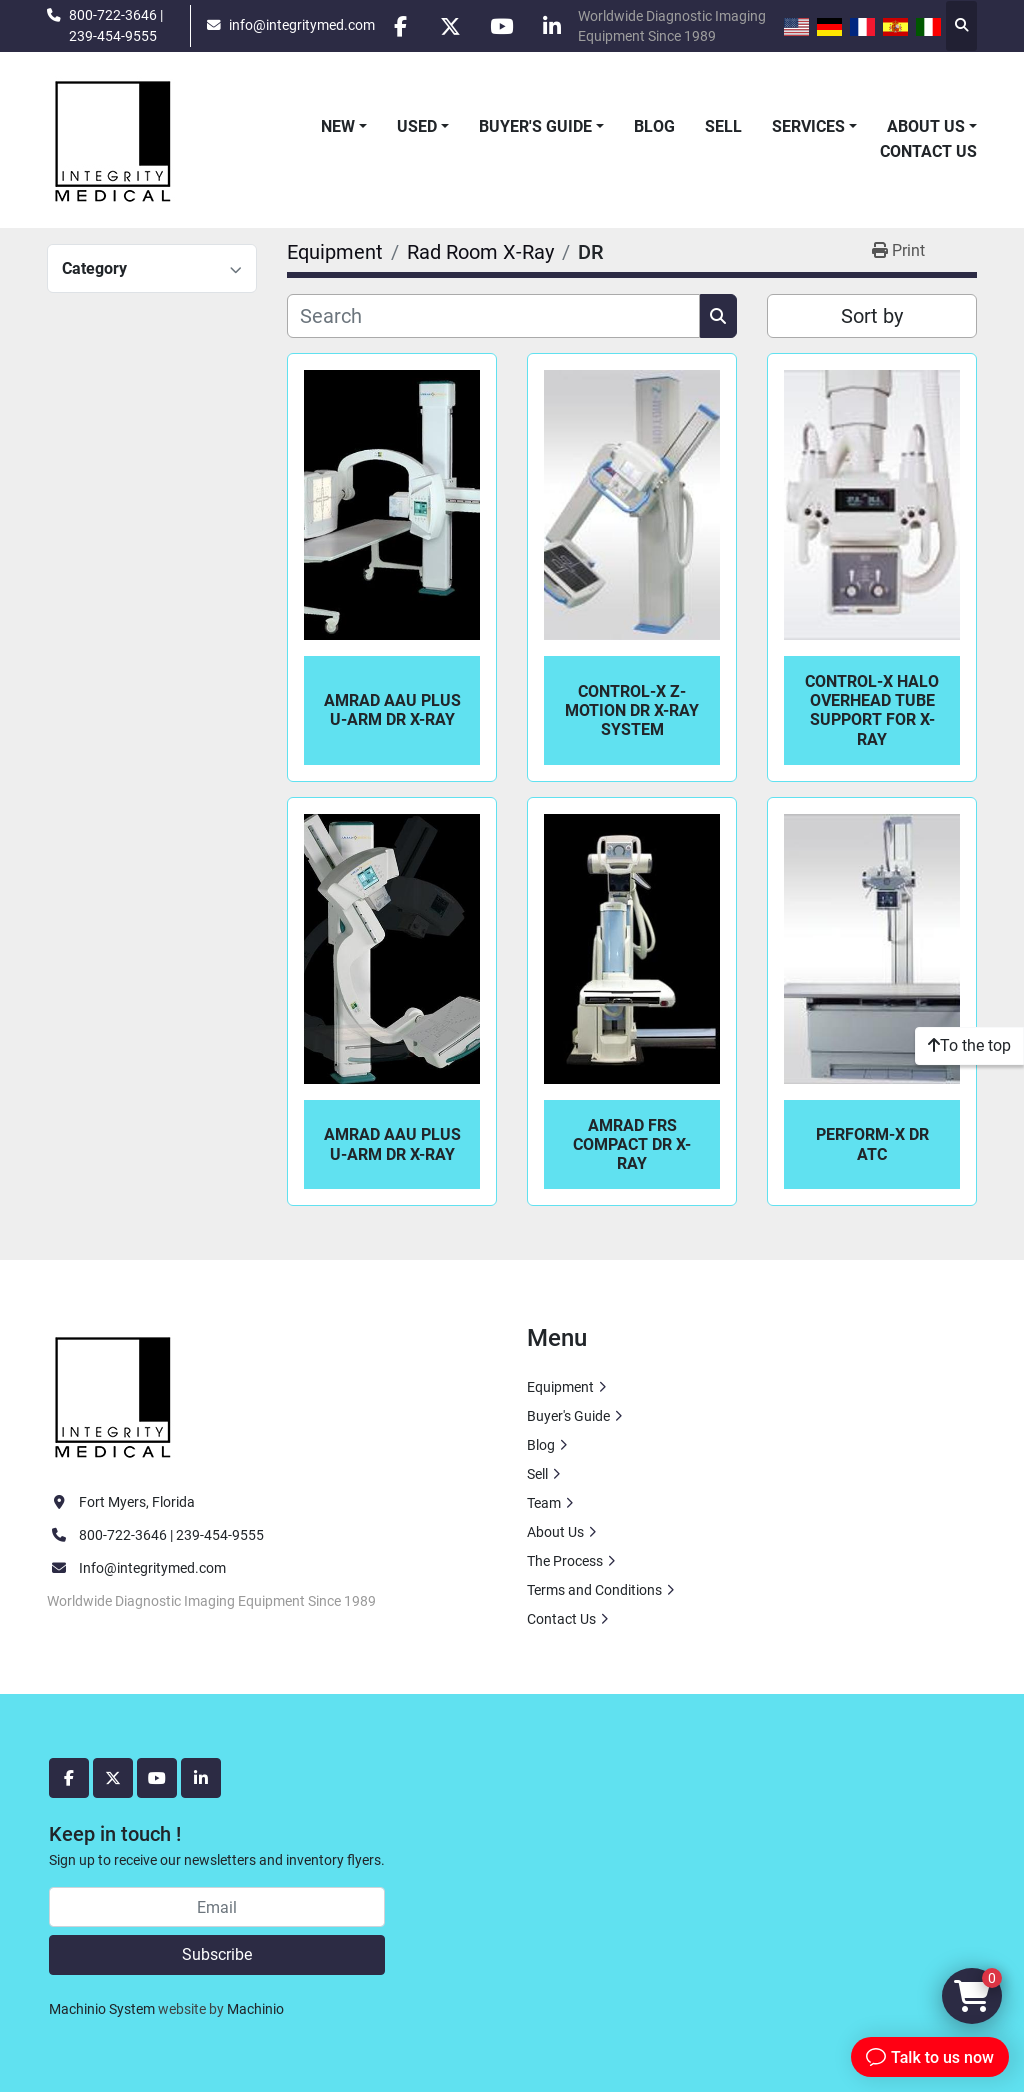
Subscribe (217, 1954)
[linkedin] (553, 26)
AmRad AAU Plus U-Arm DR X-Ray (392, 710)
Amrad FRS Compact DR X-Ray (632, 1144)
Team (544, 1503)
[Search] (493, 316)
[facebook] (400, 26)
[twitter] (451, 26)
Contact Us (928, 151)
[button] (344, 127)
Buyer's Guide (535, 126)
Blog (654, 126)
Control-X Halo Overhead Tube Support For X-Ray (872, 710)
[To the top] (969, 1046)
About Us (926, 126)
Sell (723, 126)
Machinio (255, 2009)
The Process (565, 1561)
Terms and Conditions (594, 1590)
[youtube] (502, 26)
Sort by (872, 316)
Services (808, 126)
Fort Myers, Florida (137, 1502)
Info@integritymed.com (152, 1568)
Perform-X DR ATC (872, 1144)
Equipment (560, 1387)
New (338, 126)
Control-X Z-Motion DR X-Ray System (632, 710)
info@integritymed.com (302, 25)
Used (417, 126)
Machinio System (102, 2009)
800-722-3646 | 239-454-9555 (116, 25)
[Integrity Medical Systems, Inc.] (114, 1395)
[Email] (217, 1907)
